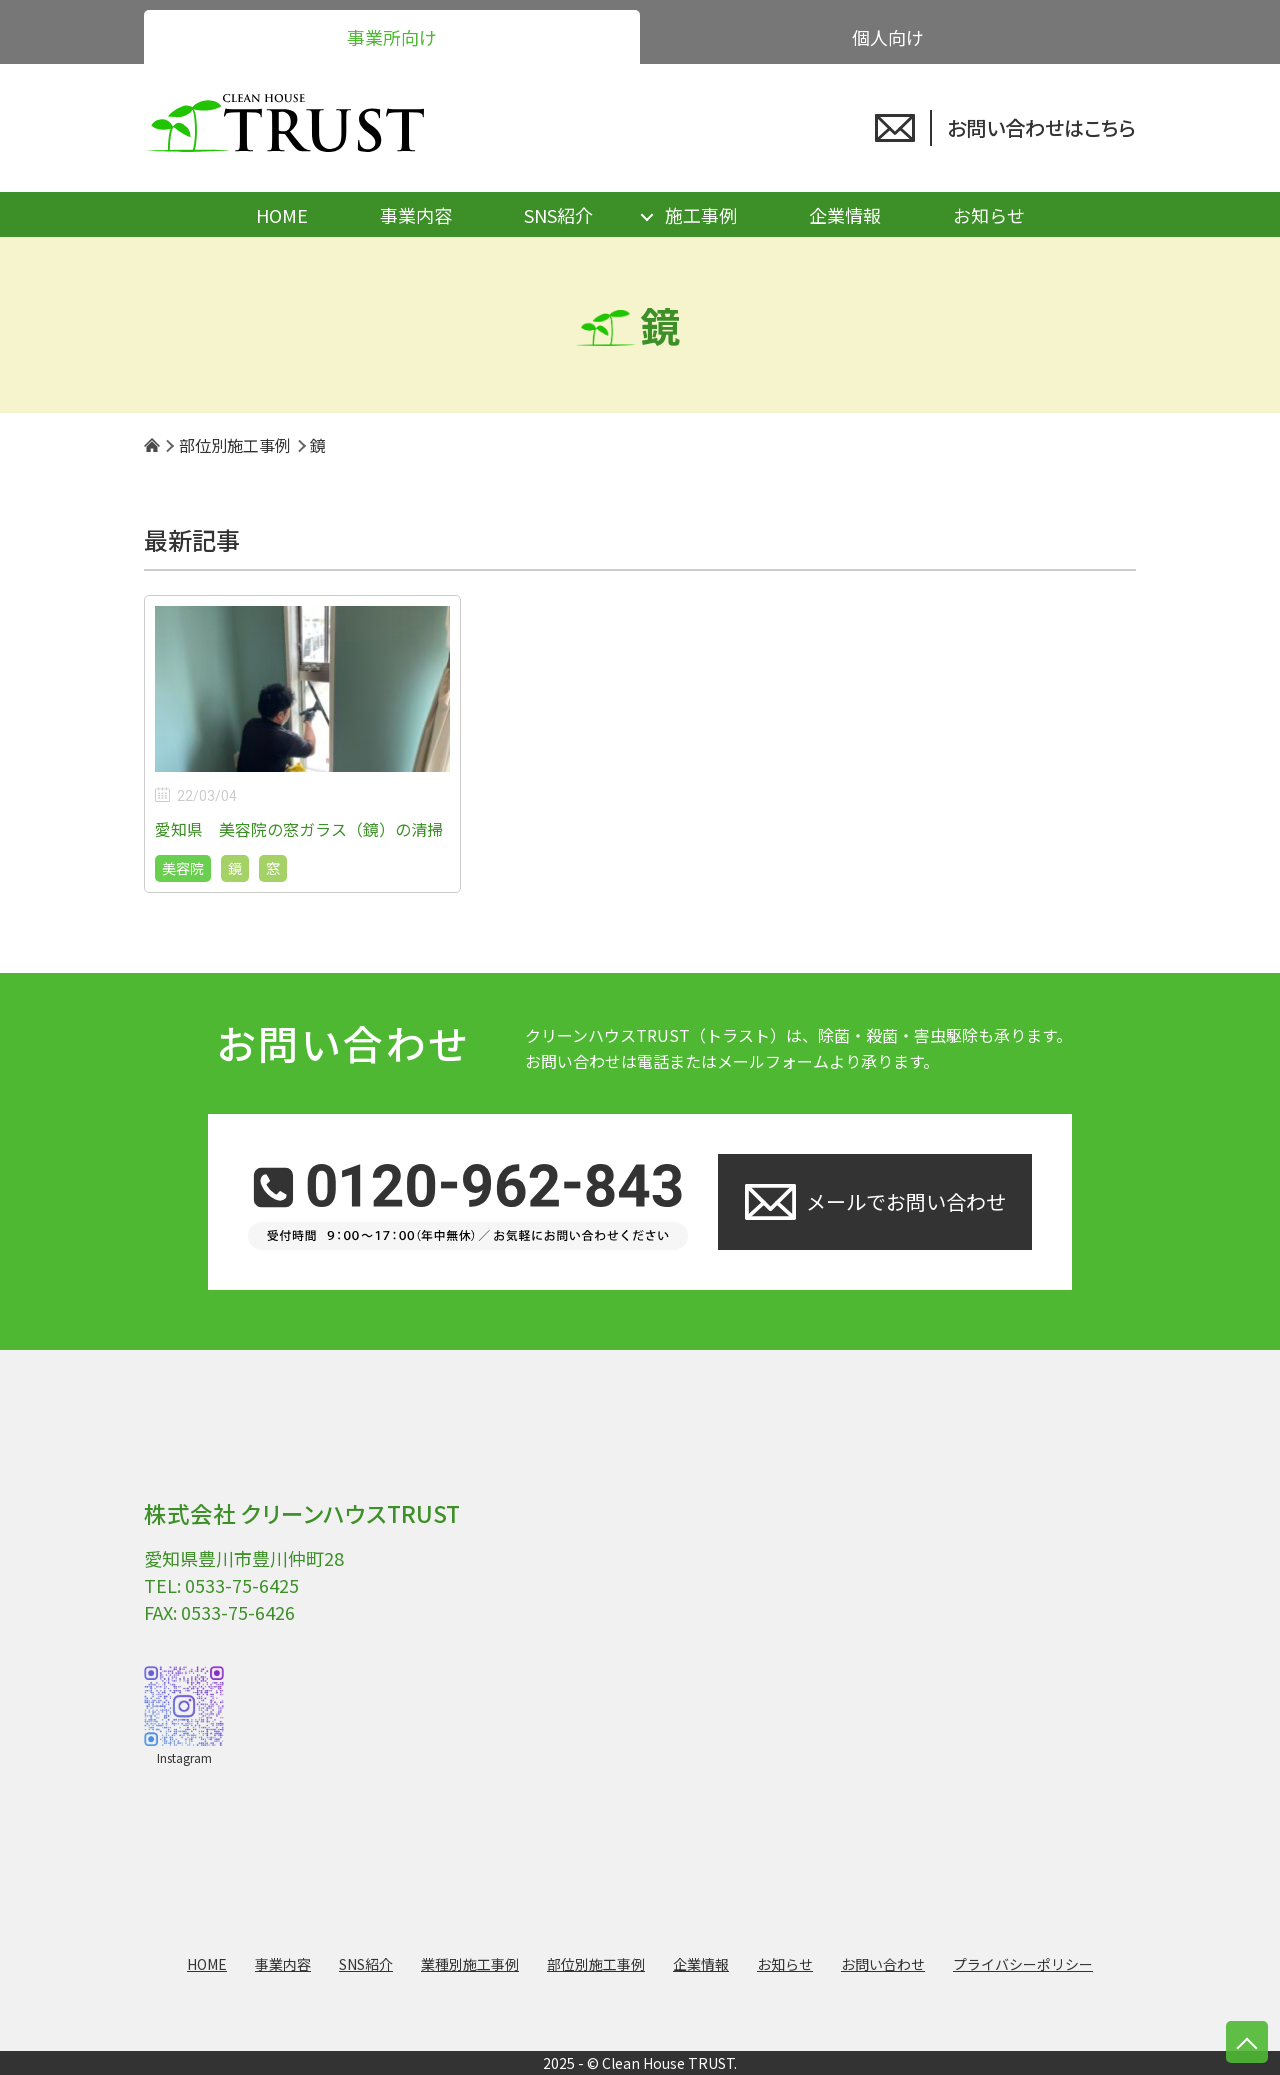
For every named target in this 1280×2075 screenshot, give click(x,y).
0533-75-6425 (242, 1585)
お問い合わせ (883, 1964)
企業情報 (845, 215)
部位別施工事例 (596, 1964)
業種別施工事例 (470, 1964)
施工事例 (701, 215)
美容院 (183, 868)
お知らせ (989, 215)
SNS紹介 (558, 215)
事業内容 (416, 215)
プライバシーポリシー (1023, 1964)
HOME (282, 215)
